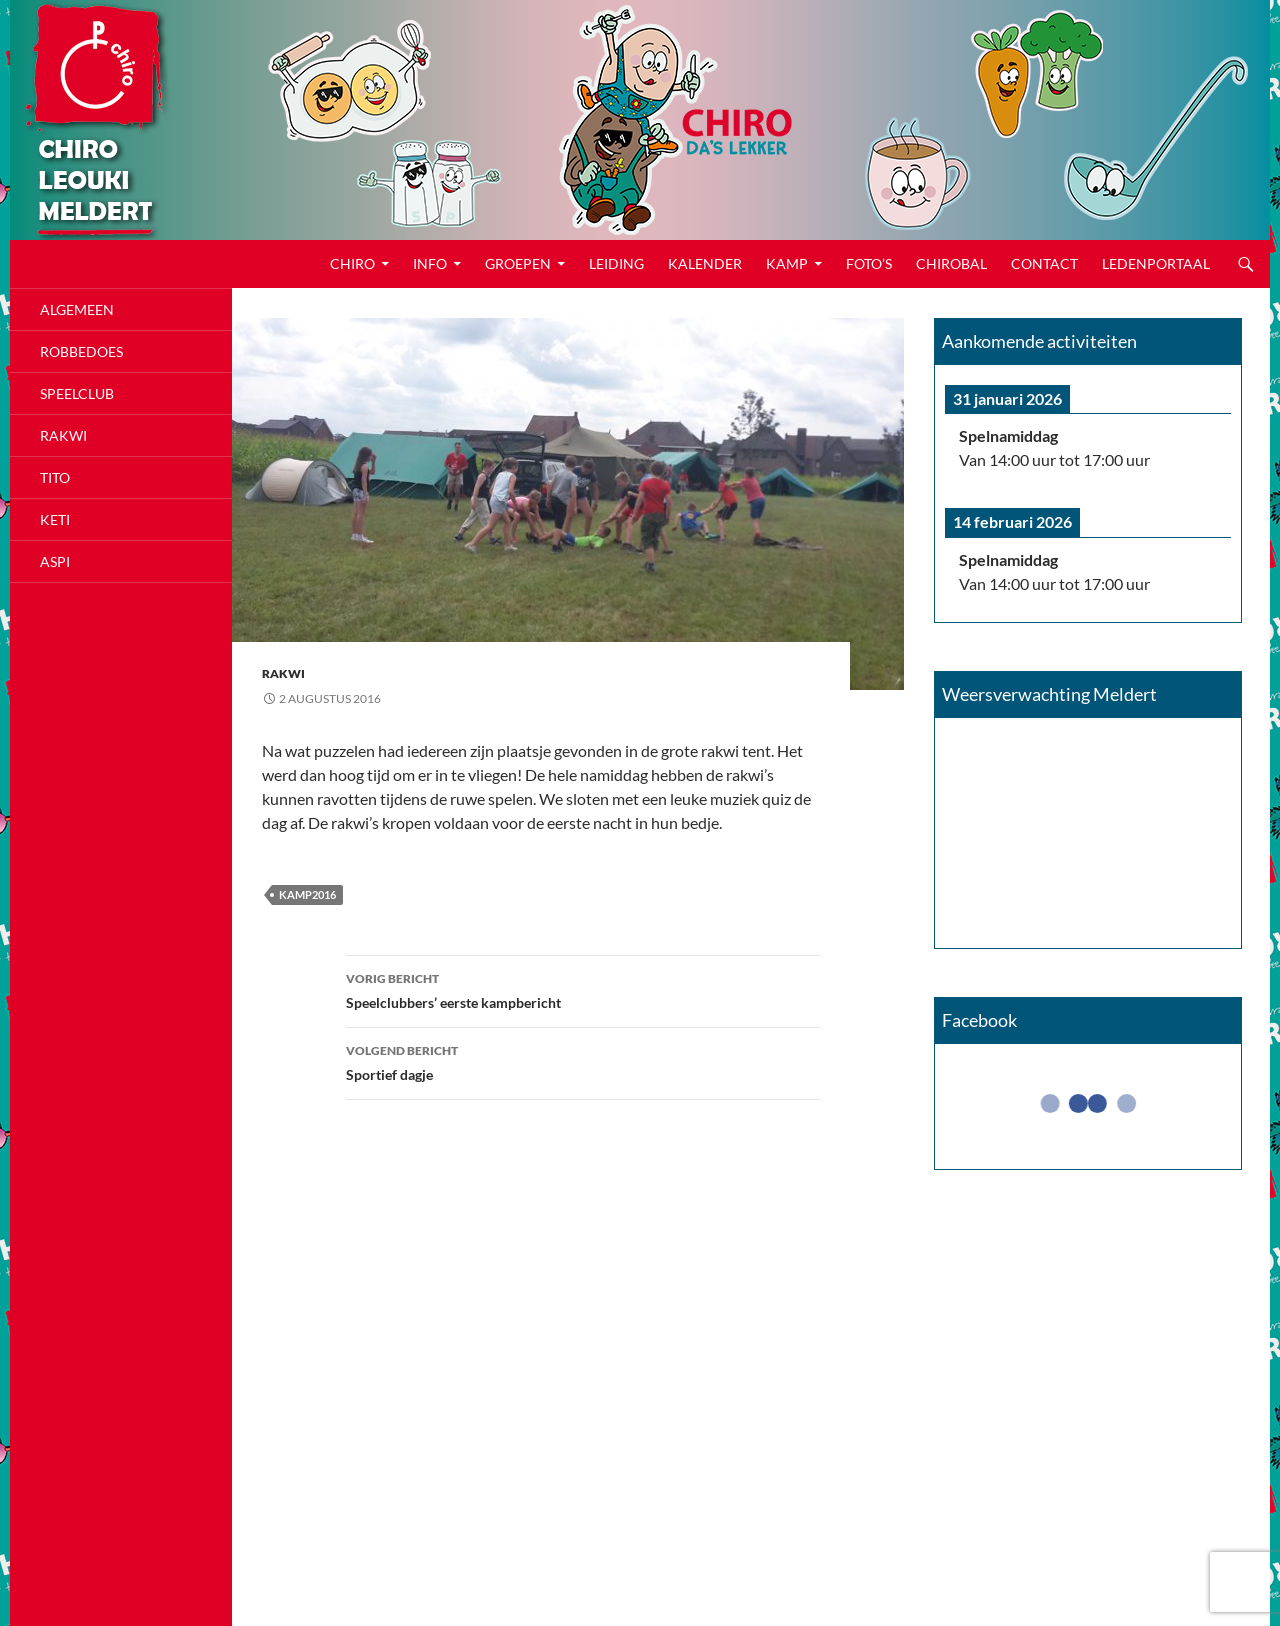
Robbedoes (81, 351)
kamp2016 (307, 894)
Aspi (55, 561)
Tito (55, 477)
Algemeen (77, 309)
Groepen (518, 263)
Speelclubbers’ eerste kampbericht (583, 989)
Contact (1044, 263)
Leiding (616, 263)
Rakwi (283, 673)
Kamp (787, 263)
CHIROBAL (951, 263)
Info (430, 263)
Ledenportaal (1156, 263)
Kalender (705, 263)
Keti (55, 519)
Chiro (352, 263)
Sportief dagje (583, 1061)
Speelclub (77, 393)
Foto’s (869, 263)
